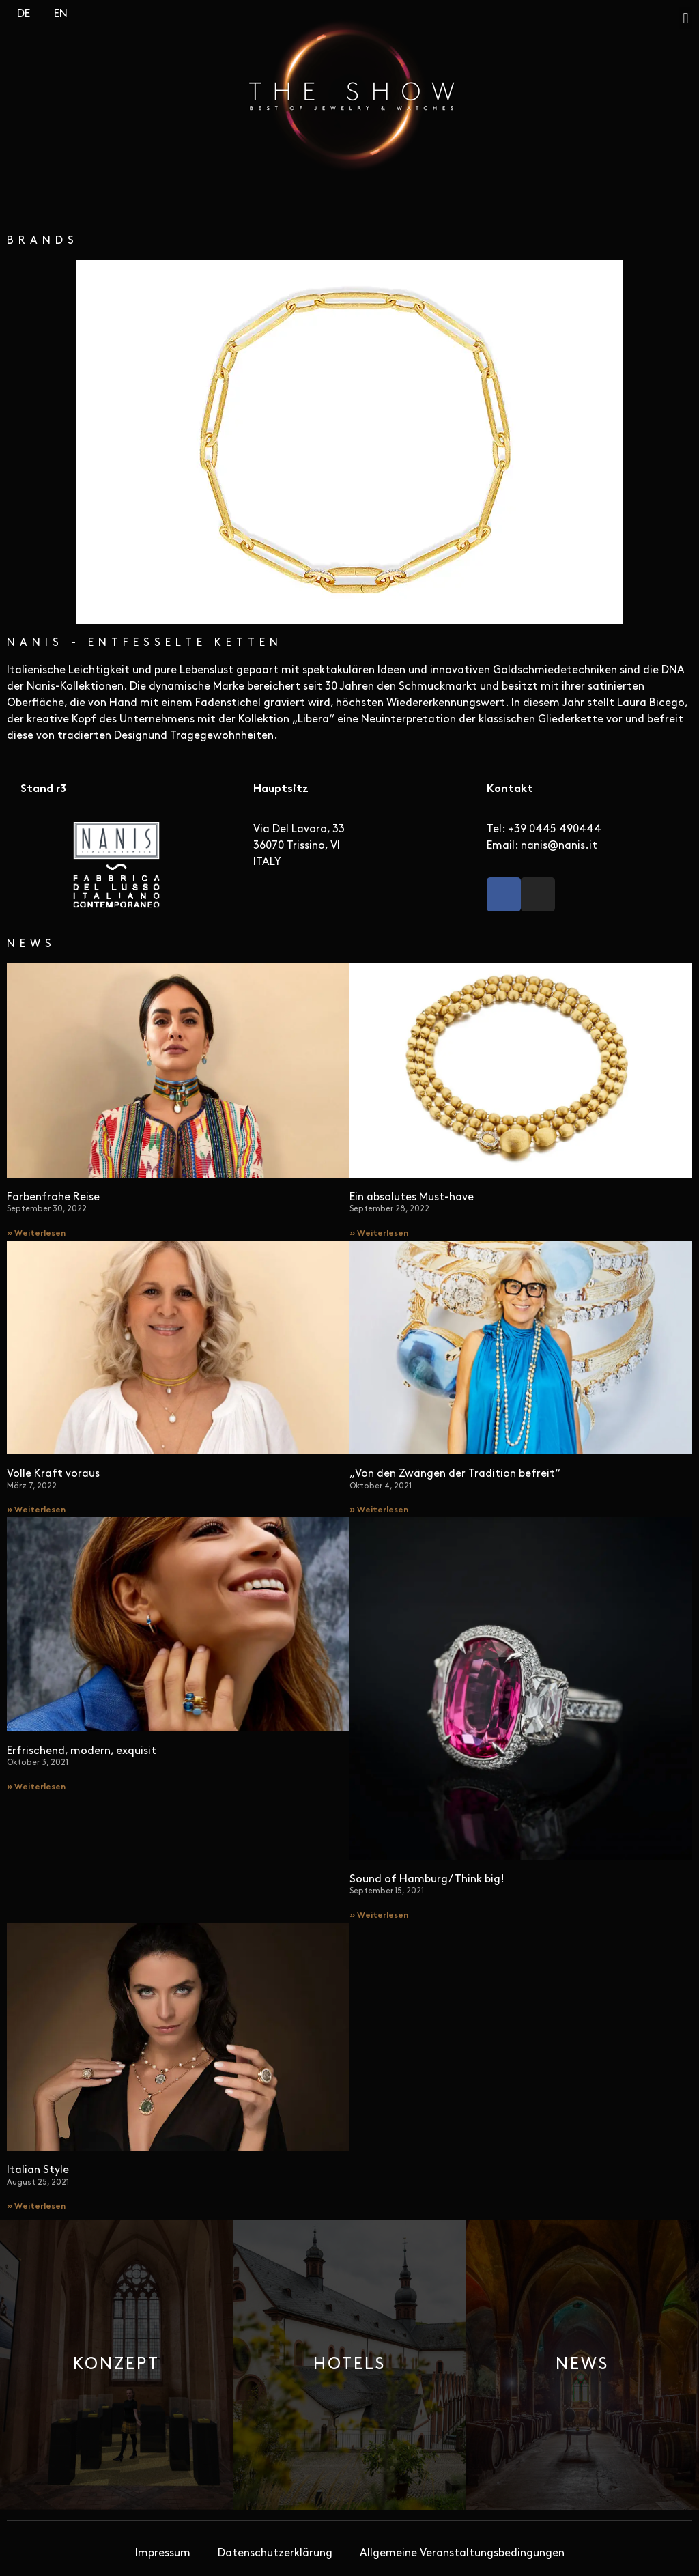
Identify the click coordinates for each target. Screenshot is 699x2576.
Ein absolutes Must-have (412, 1197)
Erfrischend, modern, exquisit (81, 1751)
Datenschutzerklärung (275, 2553)
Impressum (162, 2553)
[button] (685, 18)
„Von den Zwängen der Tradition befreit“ (455, 1474)
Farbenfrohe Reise (53, 1197)
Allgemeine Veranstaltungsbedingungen (462, 2553)
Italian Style (38, 2170)
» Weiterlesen (36, 1234)
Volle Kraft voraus (53, 1474)
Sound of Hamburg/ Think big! (427, 1879)
